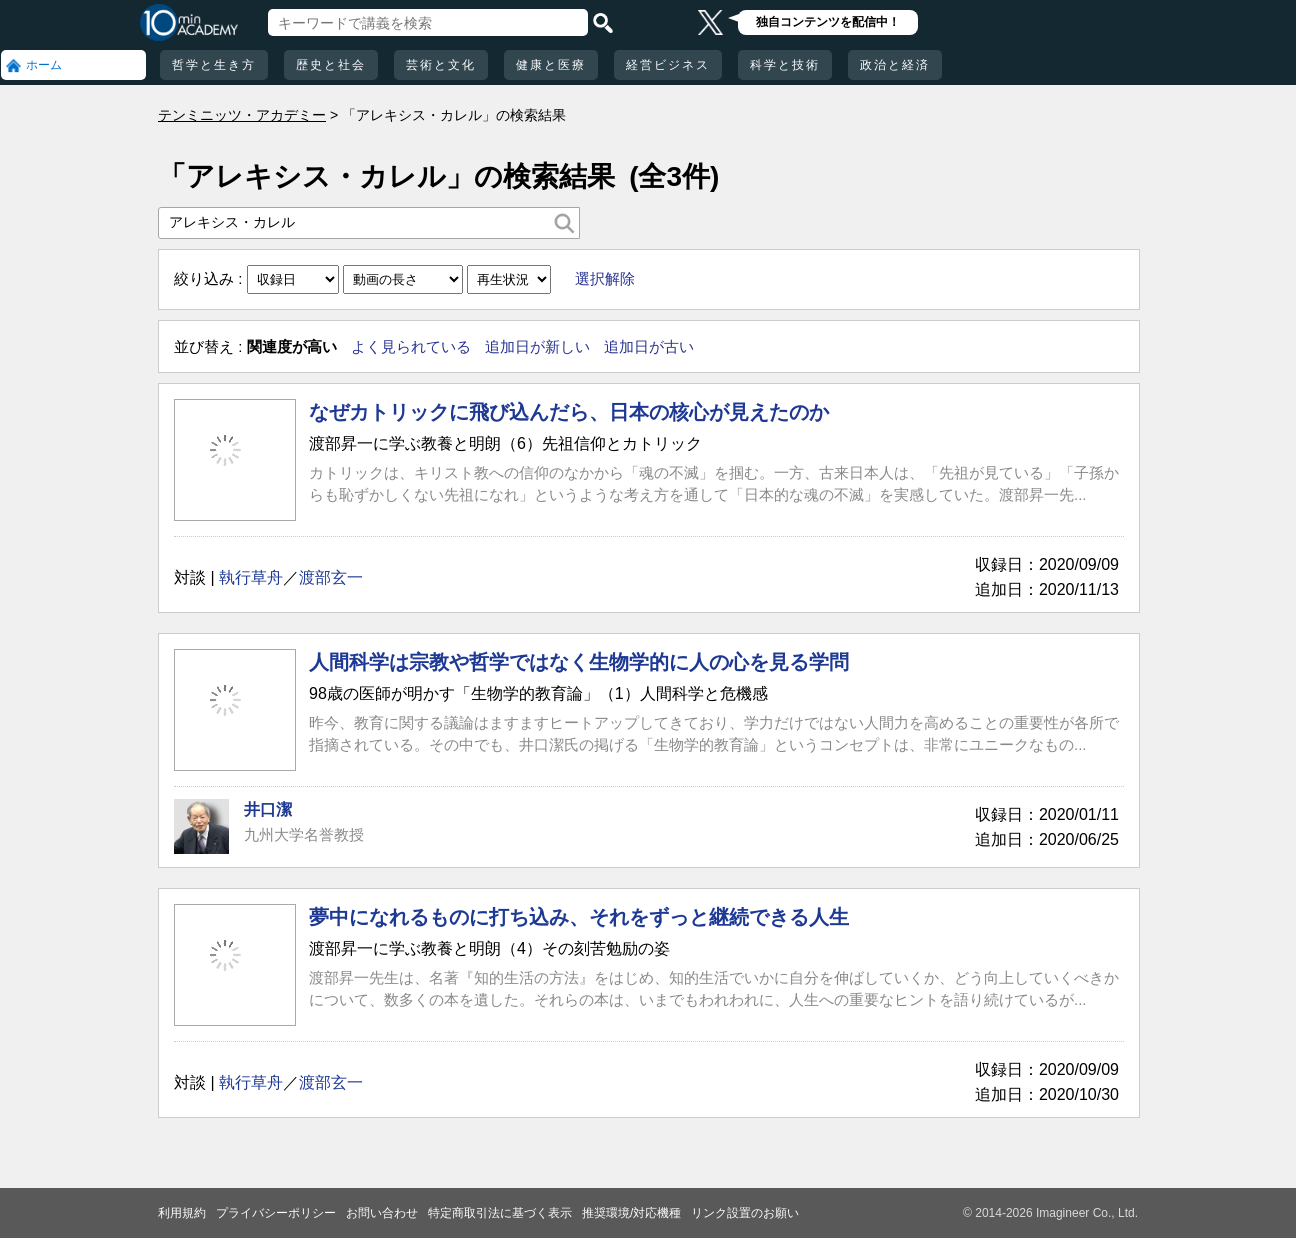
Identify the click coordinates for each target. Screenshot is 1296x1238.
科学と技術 (785, 65)
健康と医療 (551, 65)
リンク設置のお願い (745, 1213)
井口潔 (268, 809)
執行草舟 (251, 577)
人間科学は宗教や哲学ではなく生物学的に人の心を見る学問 (579, 662)
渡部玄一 (331, 577)
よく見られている (411, 346)
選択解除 (605, 278)
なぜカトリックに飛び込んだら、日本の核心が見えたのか (569, 412)
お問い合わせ (382, 1213)
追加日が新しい (537, 346)
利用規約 (182, 1213)
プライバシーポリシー (276, 1213)
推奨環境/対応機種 (631, 1213)
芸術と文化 (441, 65)
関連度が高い (292, 346)
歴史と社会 (331, 65)
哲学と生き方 (214, 65)
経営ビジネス (668, 65)
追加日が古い (649, 346)
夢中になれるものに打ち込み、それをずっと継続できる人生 (579, 917)
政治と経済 (895, 65)
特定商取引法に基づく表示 (500, 1213)
